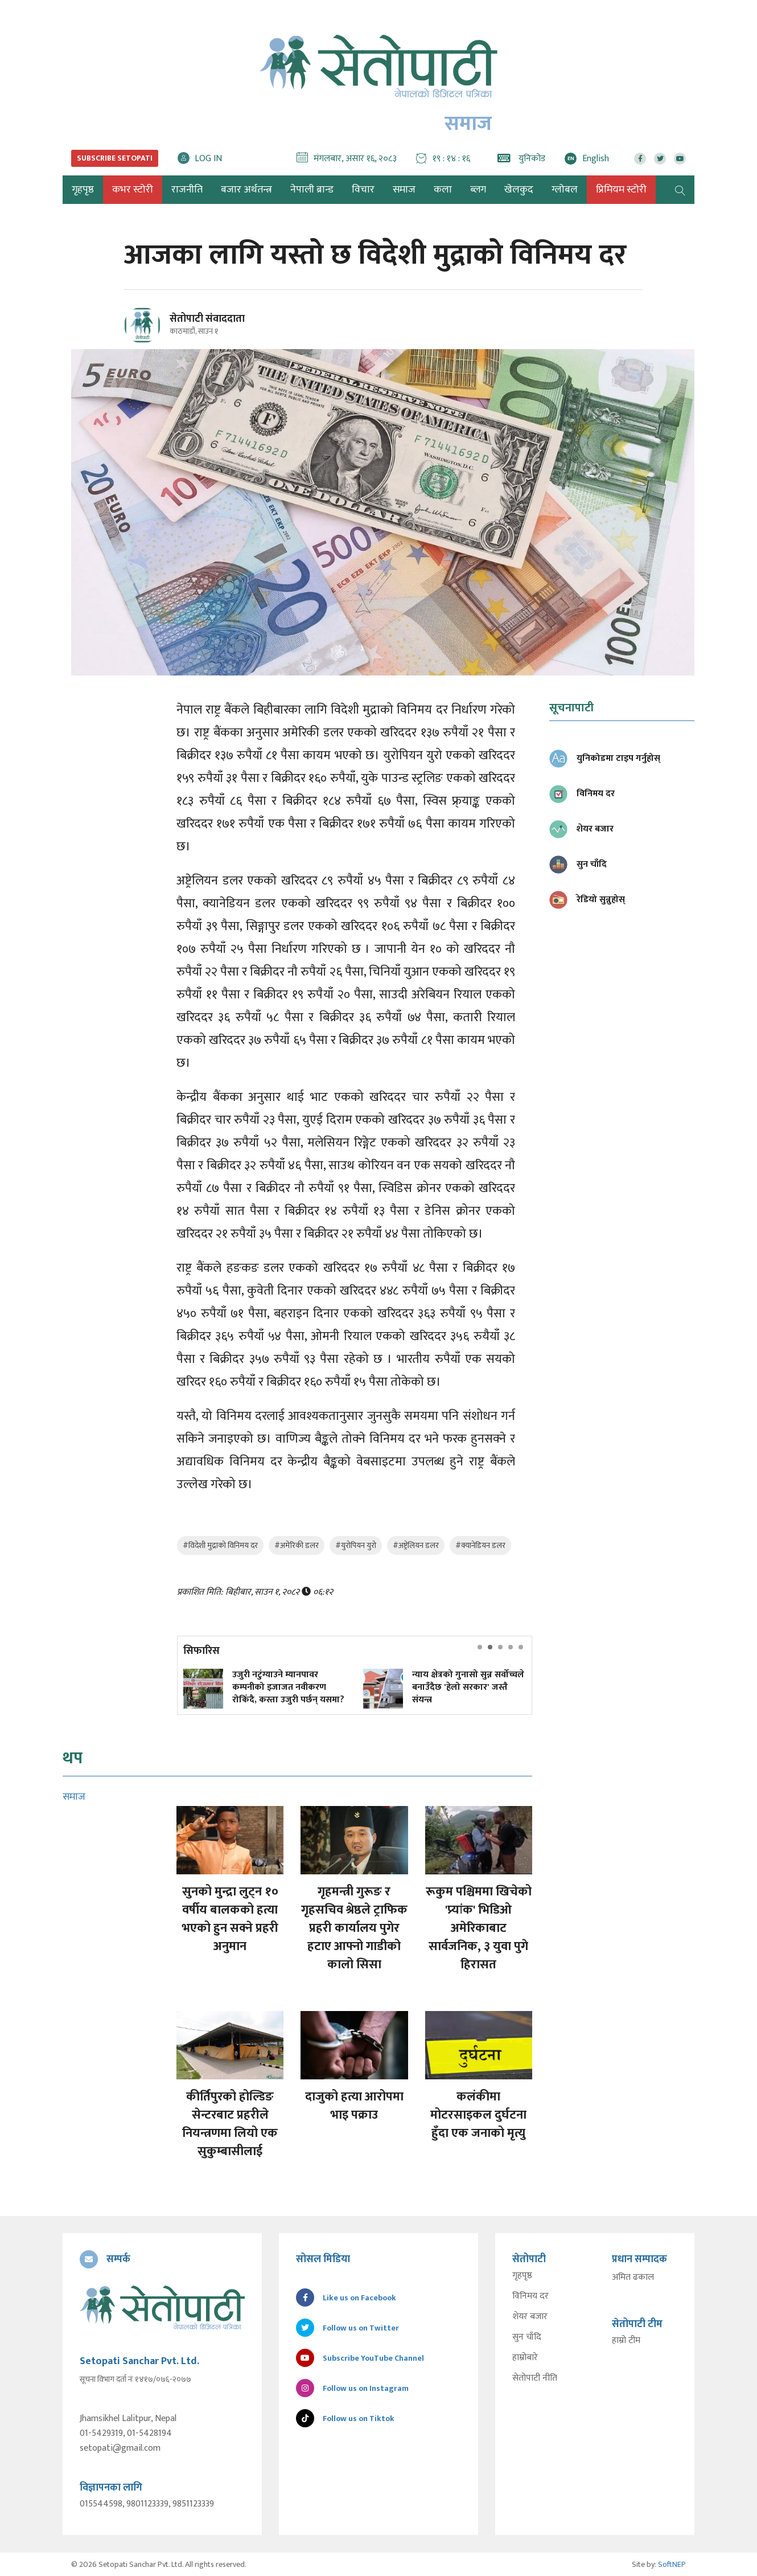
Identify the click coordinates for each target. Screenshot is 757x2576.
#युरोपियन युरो (355, 1545)
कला (443, 189)
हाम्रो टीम (626, 2340)
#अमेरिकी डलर (296, 1545)
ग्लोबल (565, 189)
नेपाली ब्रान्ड (312, 189)
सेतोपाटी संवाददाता (207, 318)
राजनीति (187, 189)
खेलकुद (518, 189)
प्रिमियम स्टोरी (621, 189)
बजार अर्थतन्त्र (246, 189)
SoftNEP (672, 2563)
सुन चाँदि (526, 2337)
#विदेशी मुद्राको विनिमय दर (220, 1545)
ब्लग (478, 189)
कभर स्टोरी (132, 189)
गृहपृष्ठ (522, 2275)
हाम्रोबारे (525, 2357)
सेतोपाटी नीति (534, 2378)
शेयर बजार (530, 2316)
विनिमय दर (530, 2296)
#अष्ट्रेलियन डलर (416, 1545)
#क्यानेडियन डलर (480, 1545)
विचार (363, 189)
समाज (404, 189)
